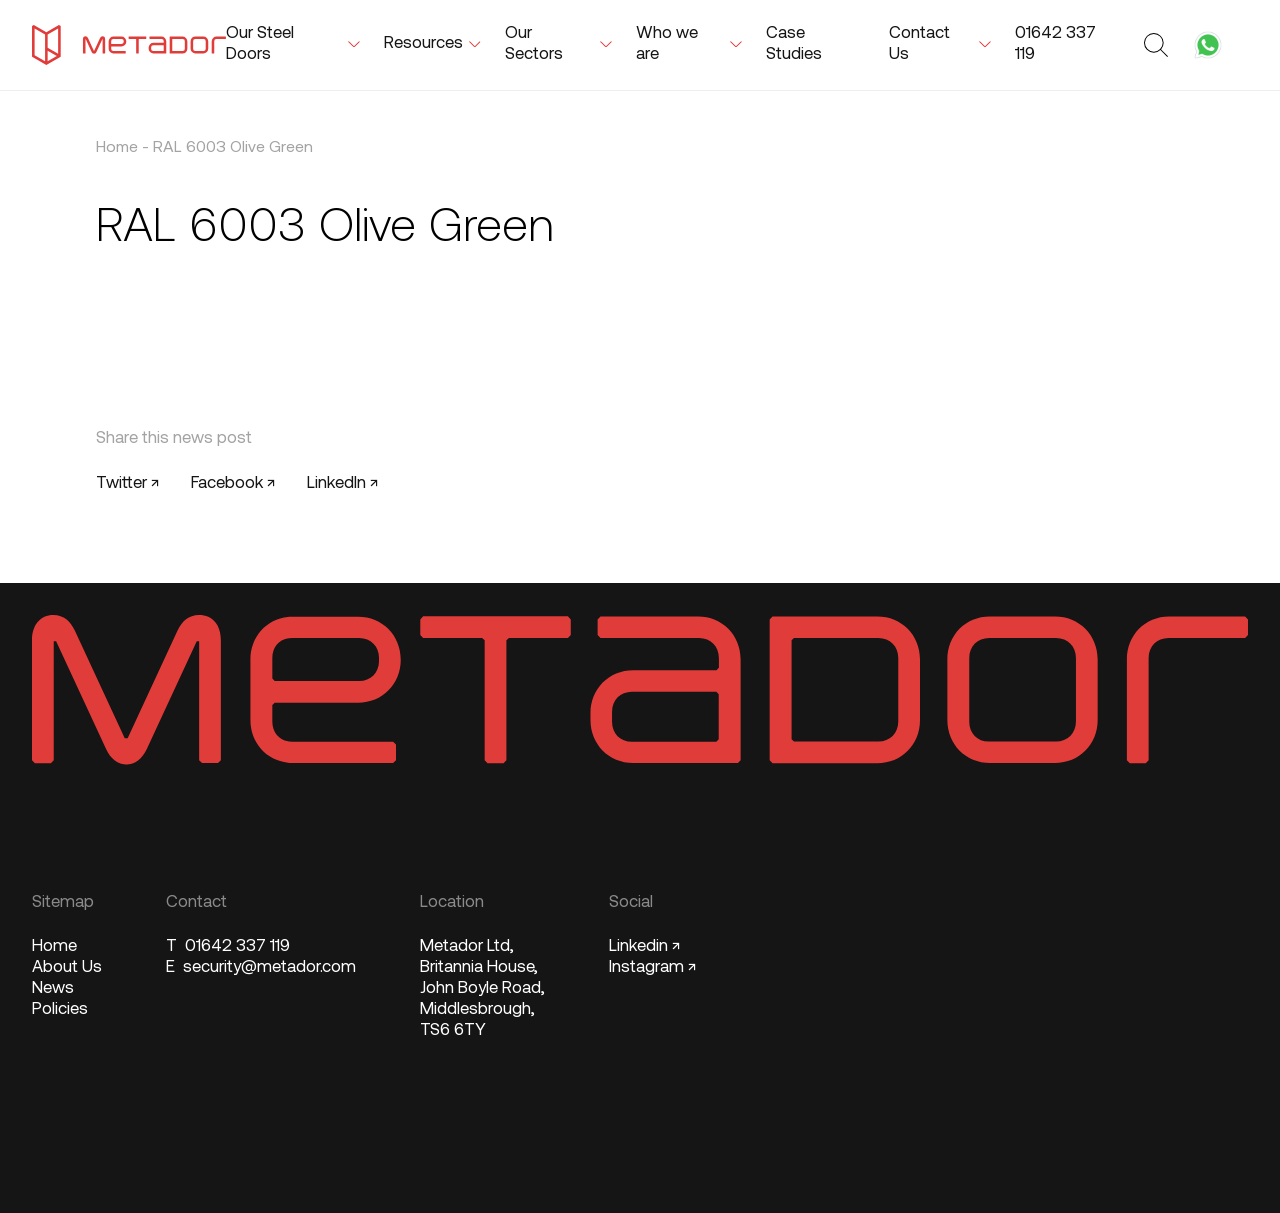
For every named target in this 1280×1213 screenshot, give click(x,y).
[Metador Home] (129, 45)
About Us (67, 967)
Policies (60, 1009)
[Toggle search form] (1159, 45)
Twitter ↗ (127, 483)
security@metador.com (261, 967)
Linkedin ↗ (644, 946)
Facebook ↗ (233, 483)
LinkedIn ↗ (342, 483)
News (53, 988)
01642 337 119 (228, 946)
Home (117, 148)
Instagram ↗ (652, 967)
